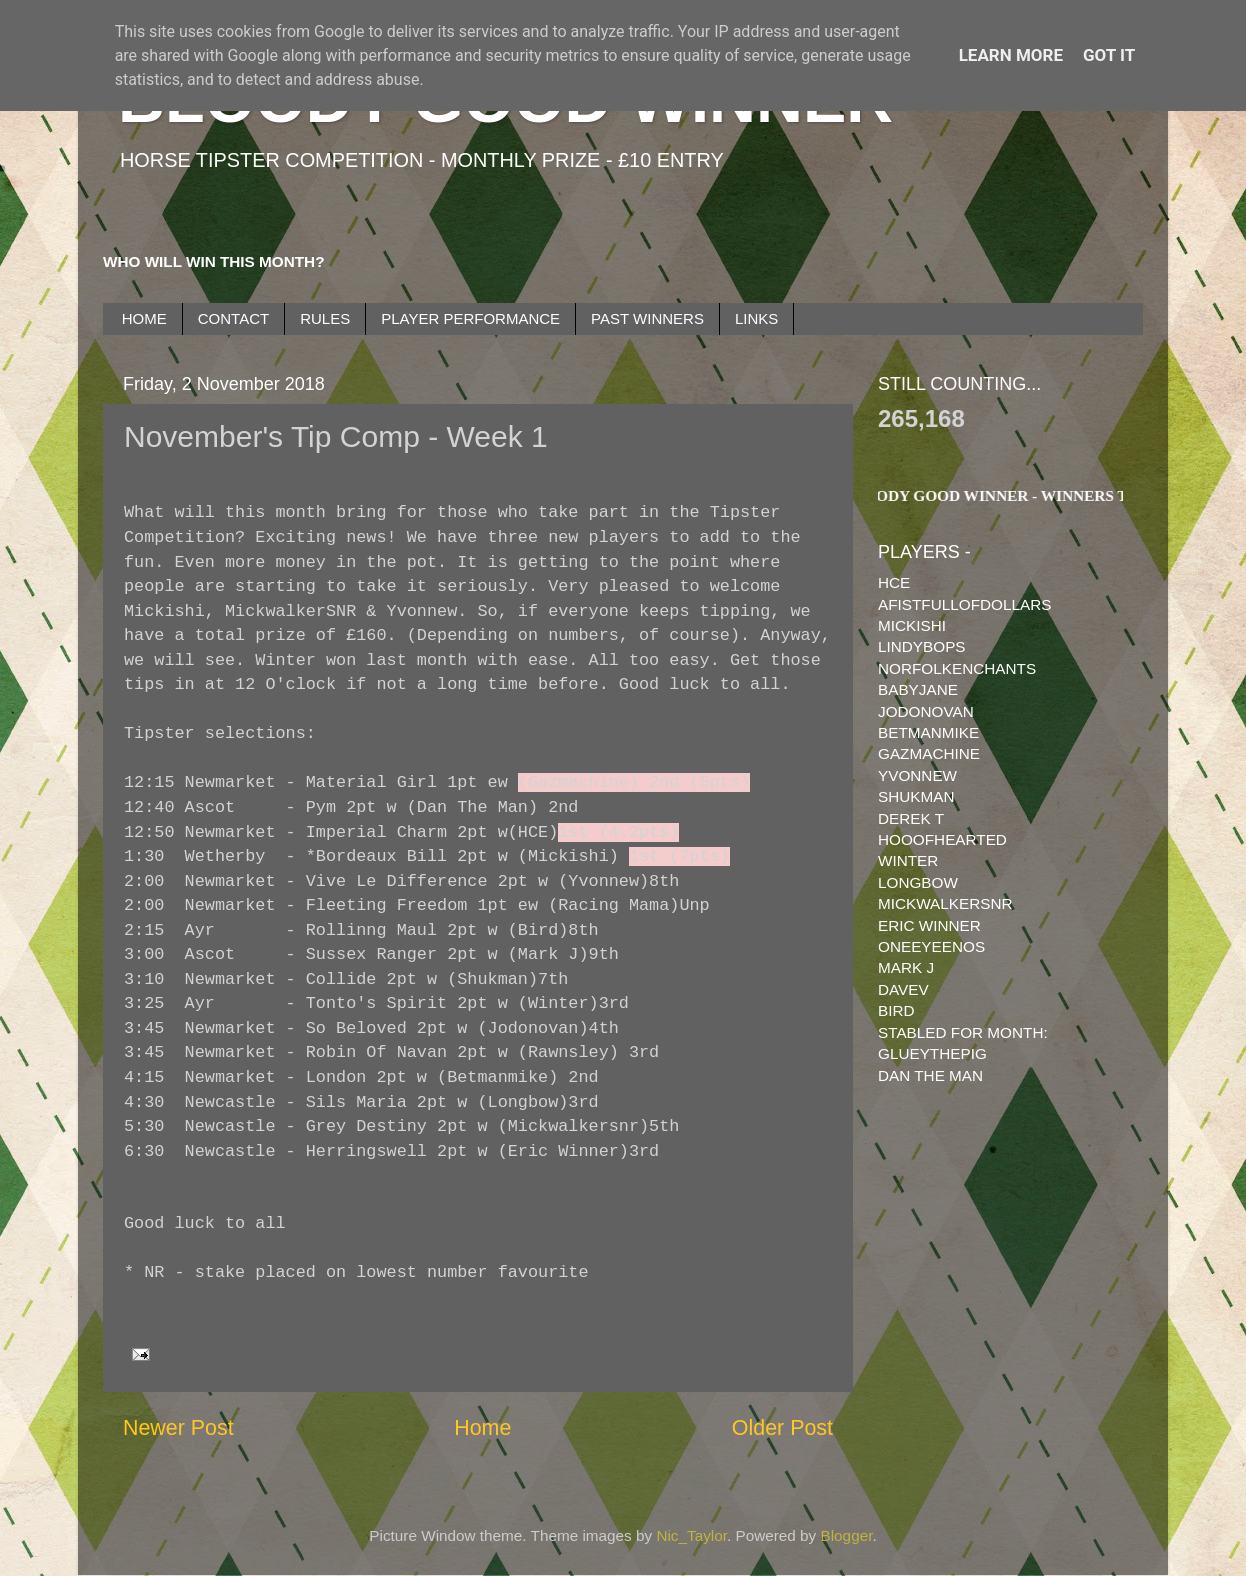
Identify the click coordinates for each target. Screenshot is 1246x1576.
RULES (325, 318)
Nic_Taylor (691, 1535)
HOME (144, 318)
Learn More (1011, 55)
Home (482, 1428)
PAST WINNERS (647, 318)
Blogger (847, 1535)
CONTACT (233, 318)
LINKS (756, 318)
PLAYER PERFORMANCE (470, 318)
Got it (1109, 55)
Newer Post (178, 1428)
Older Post (782, 1428)
